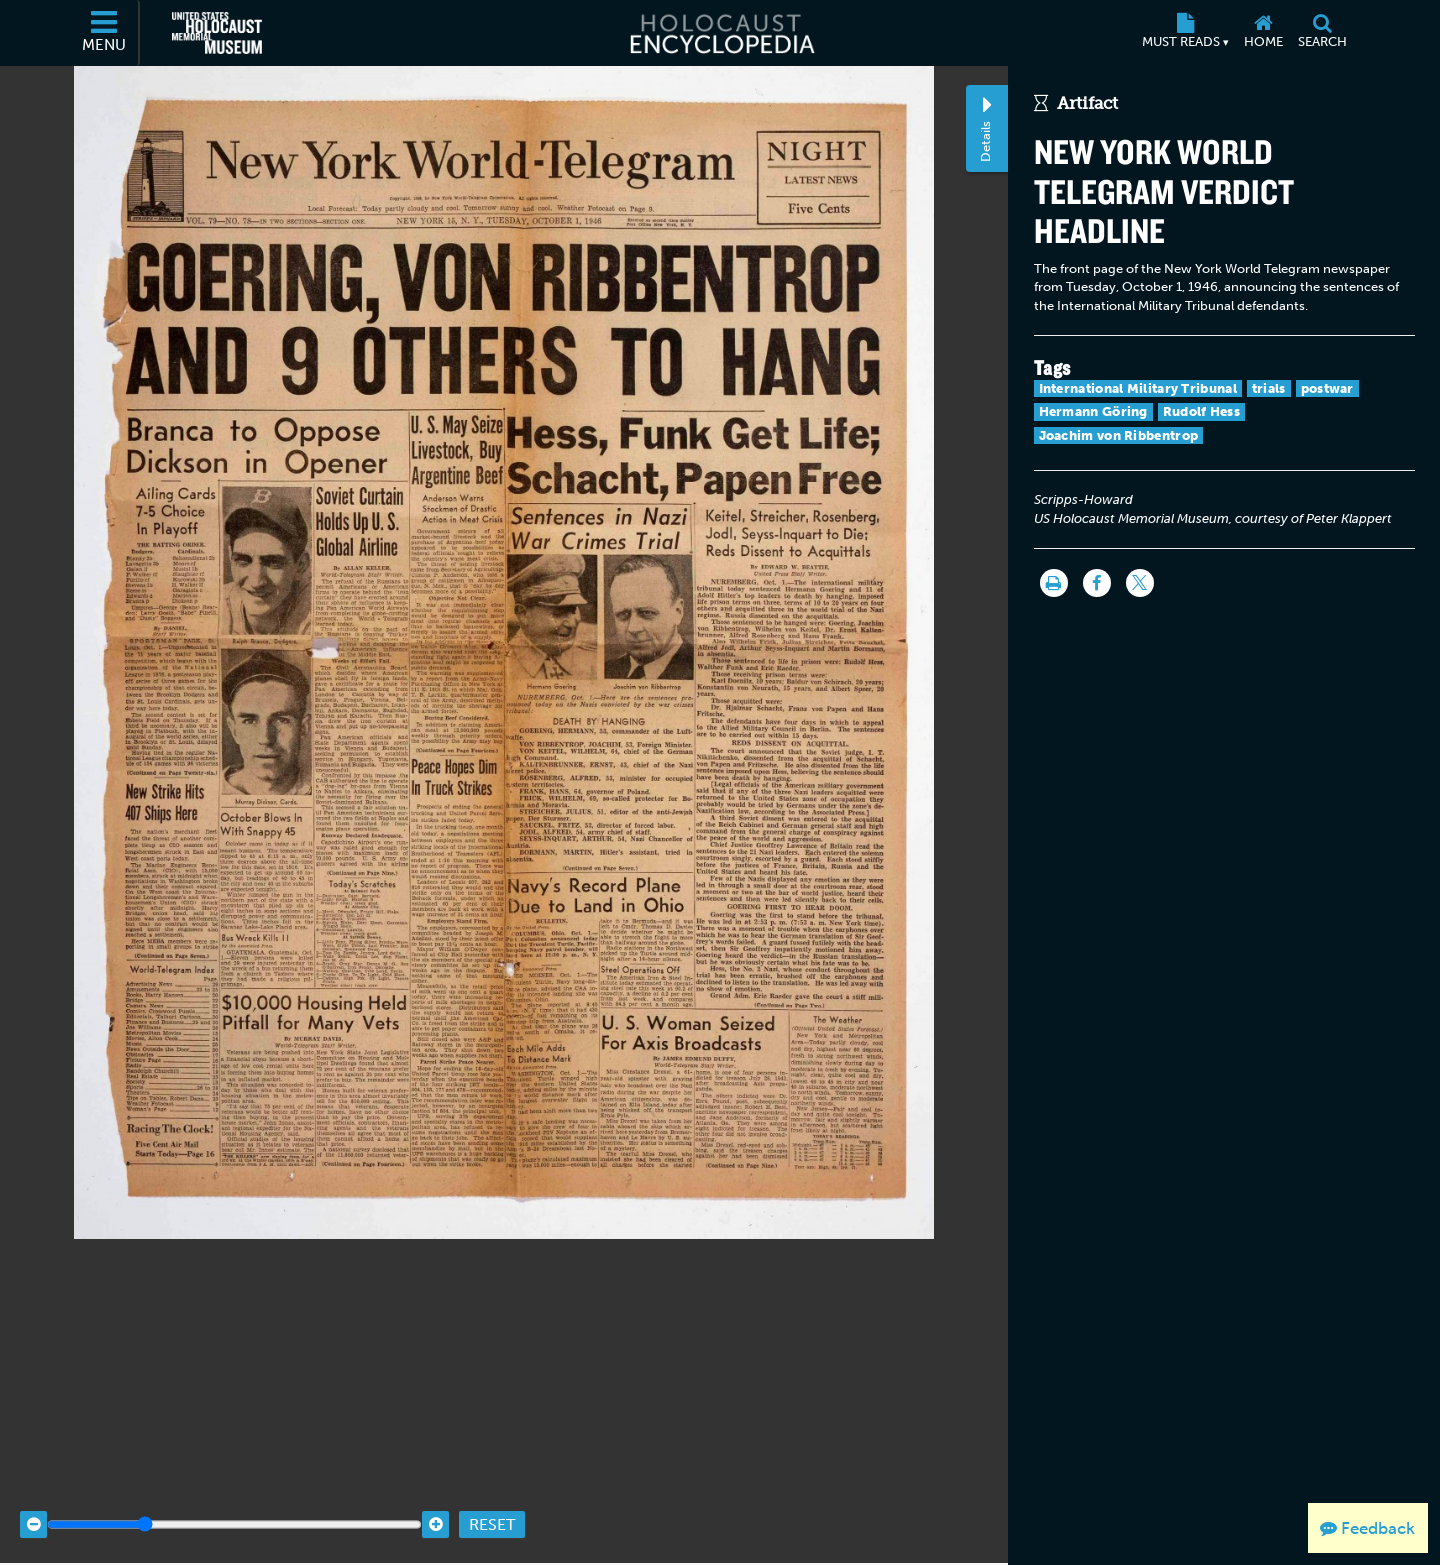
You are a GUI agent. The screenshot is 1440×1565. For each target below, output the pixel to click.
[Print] (1054, 583)
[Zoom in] (435, 1512)
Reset (492, 1512)
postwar (1327, 388)
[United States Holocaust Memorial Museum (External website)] (217, 33)
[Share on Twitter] (1140, 583)
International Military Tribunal (1138, 388)
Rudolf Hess (1201, 411)
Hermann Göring (1093, 411)
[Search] (1322, 33)
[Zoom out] (33, 1512)
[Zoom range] (234, 1512)
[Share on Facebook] (1097, 583)
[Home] (1263, 33)
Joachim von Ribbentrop (1119, 435)
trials (1269, 388)
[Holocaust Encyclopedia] (720, 33)
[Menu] (105, 33)
